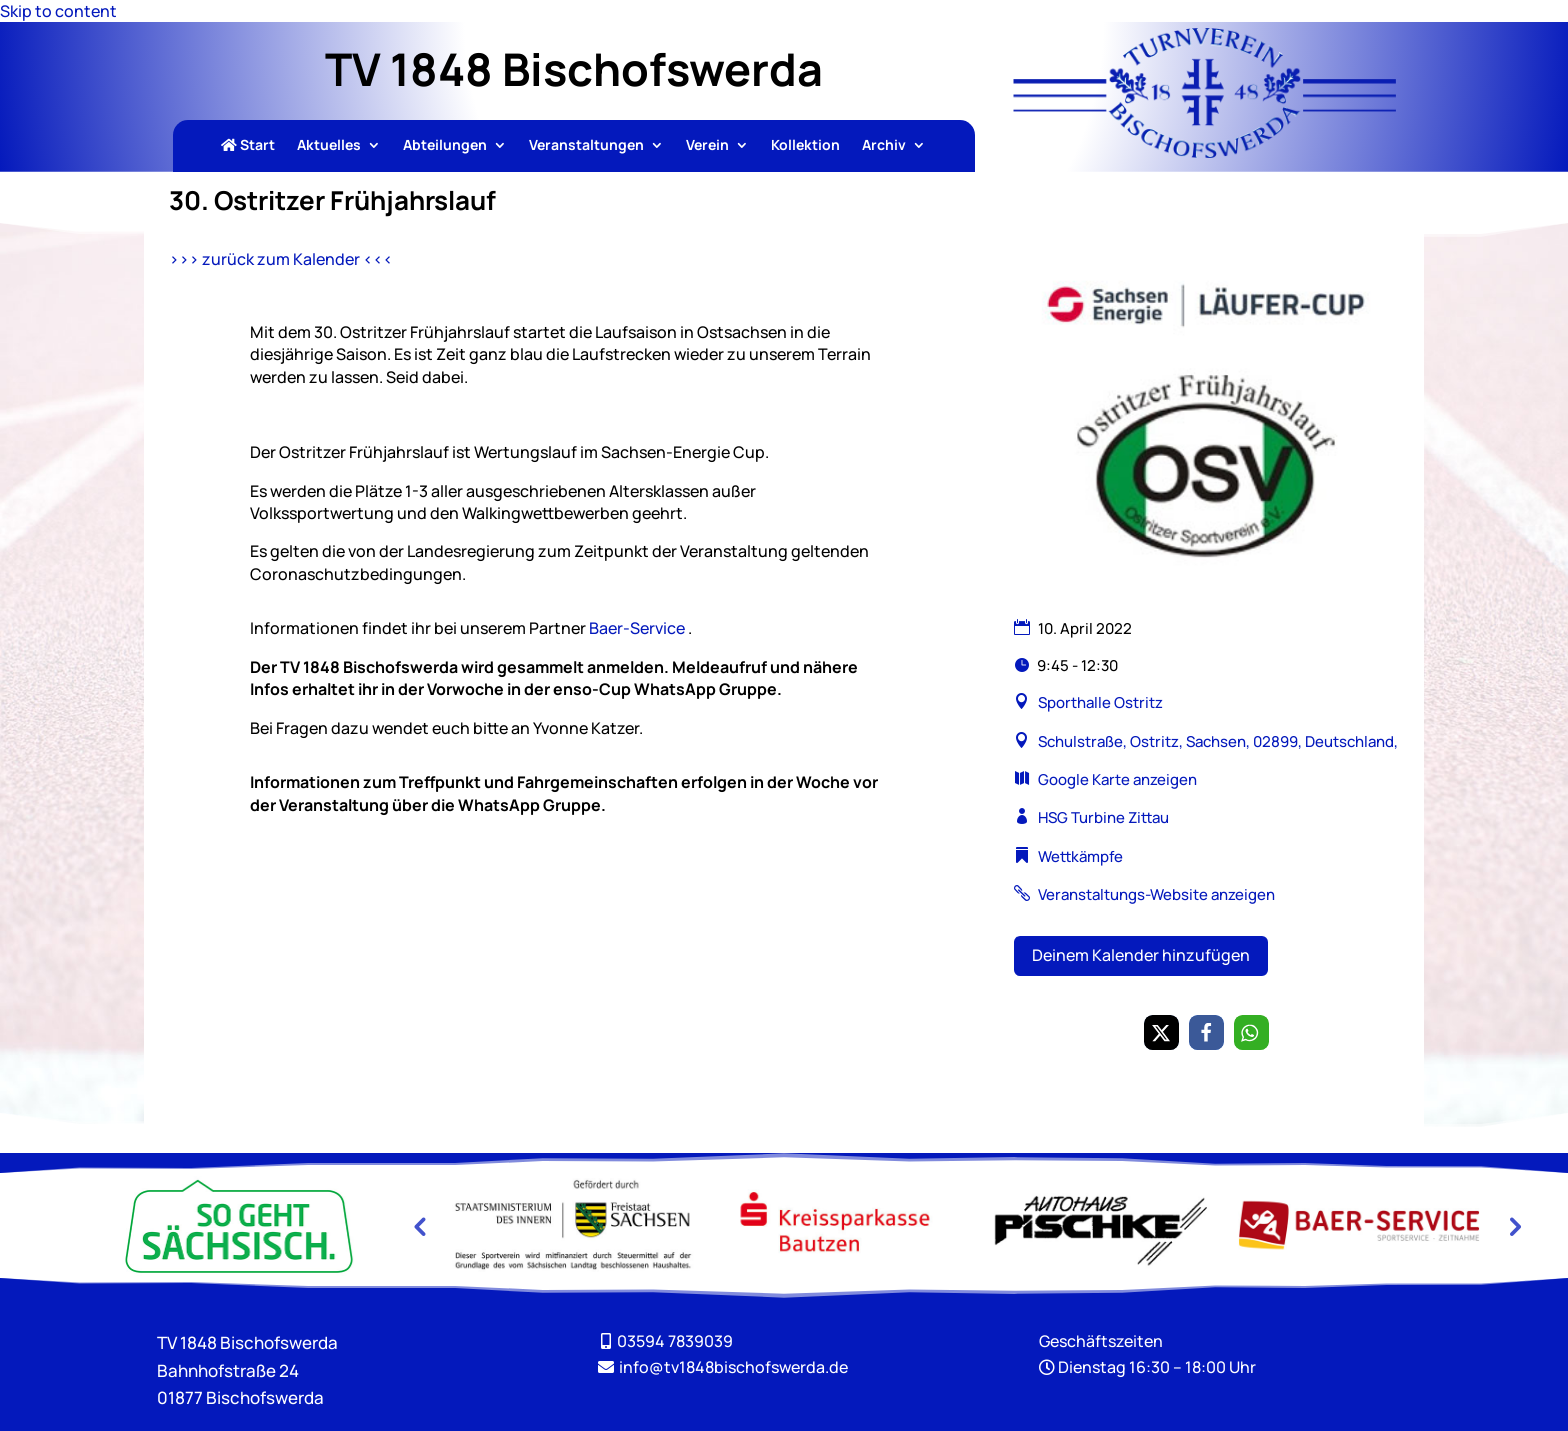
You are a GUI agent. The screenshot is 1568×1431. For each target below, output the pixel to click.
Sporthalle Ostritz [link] (1100, 702)
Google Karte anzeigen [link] (1117, 779)
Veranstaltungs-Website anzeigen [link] (1156, 894)
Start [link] (248, 146)
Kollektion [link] (805, 146)
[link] (1205, 152)
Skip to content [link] (58, 11)
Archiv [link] (884, 146)
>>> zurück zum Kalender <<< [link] (281, 259)
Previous (419, 1226)
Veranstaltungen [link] (586, 146)
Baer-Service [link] (637, 628)
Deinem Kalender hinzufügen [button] (1141, 955)
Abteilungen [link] (445, 146)
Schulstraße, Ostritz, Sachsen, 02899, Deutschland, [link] (1216, 741)
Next (1513, 1226)
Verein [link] (707, 146)
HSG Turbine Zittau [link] (1103, 817)
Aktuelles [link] (329, 146)
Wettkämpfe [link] (1080, 856)
